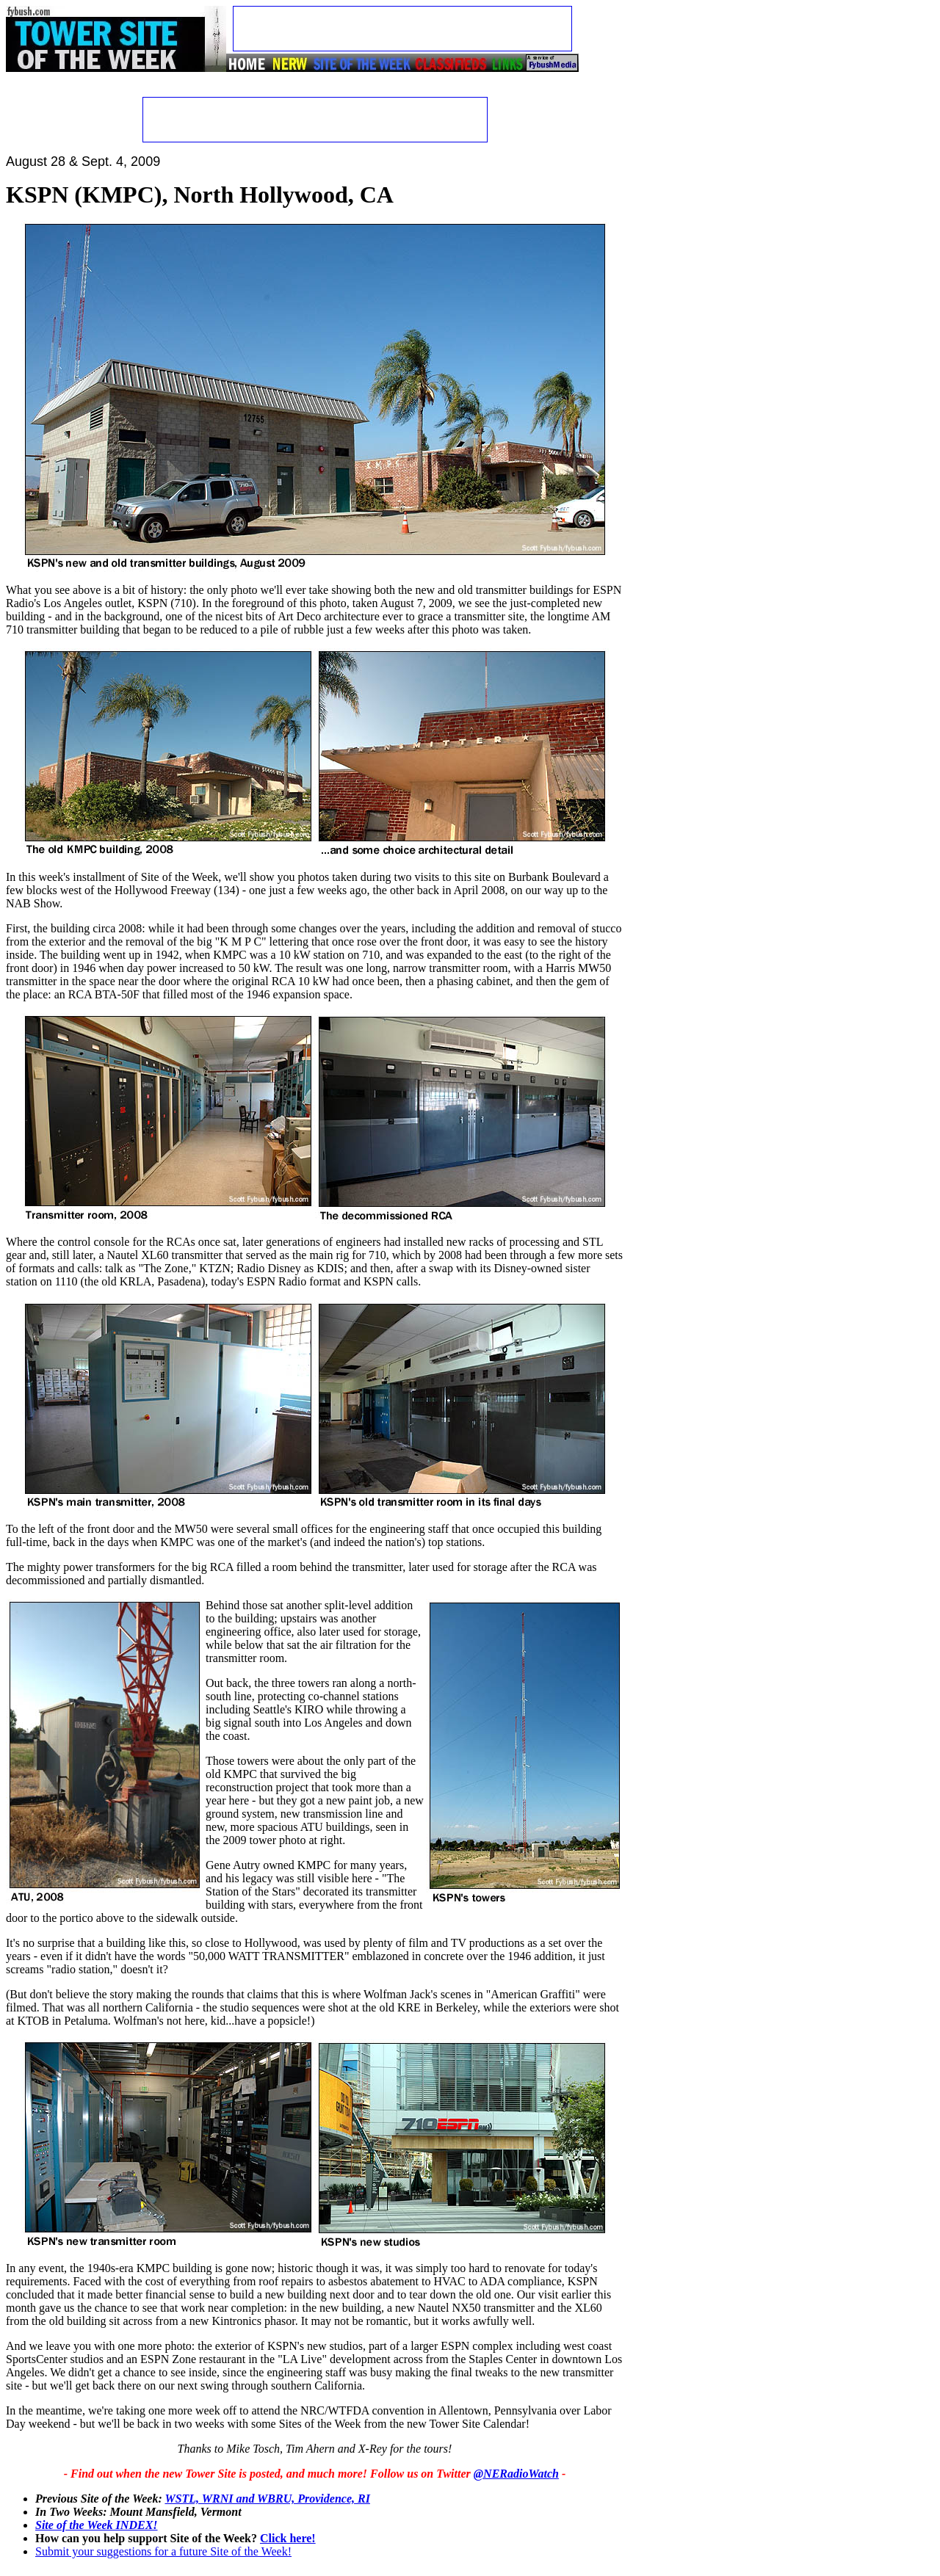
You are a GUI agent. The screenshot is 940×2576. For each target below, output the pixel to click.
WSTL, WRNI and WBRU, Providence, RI (266, 2498)
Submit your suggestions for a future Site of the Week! (163, 2551)
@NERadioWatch (516, 2473)
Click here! (288, 2538)
